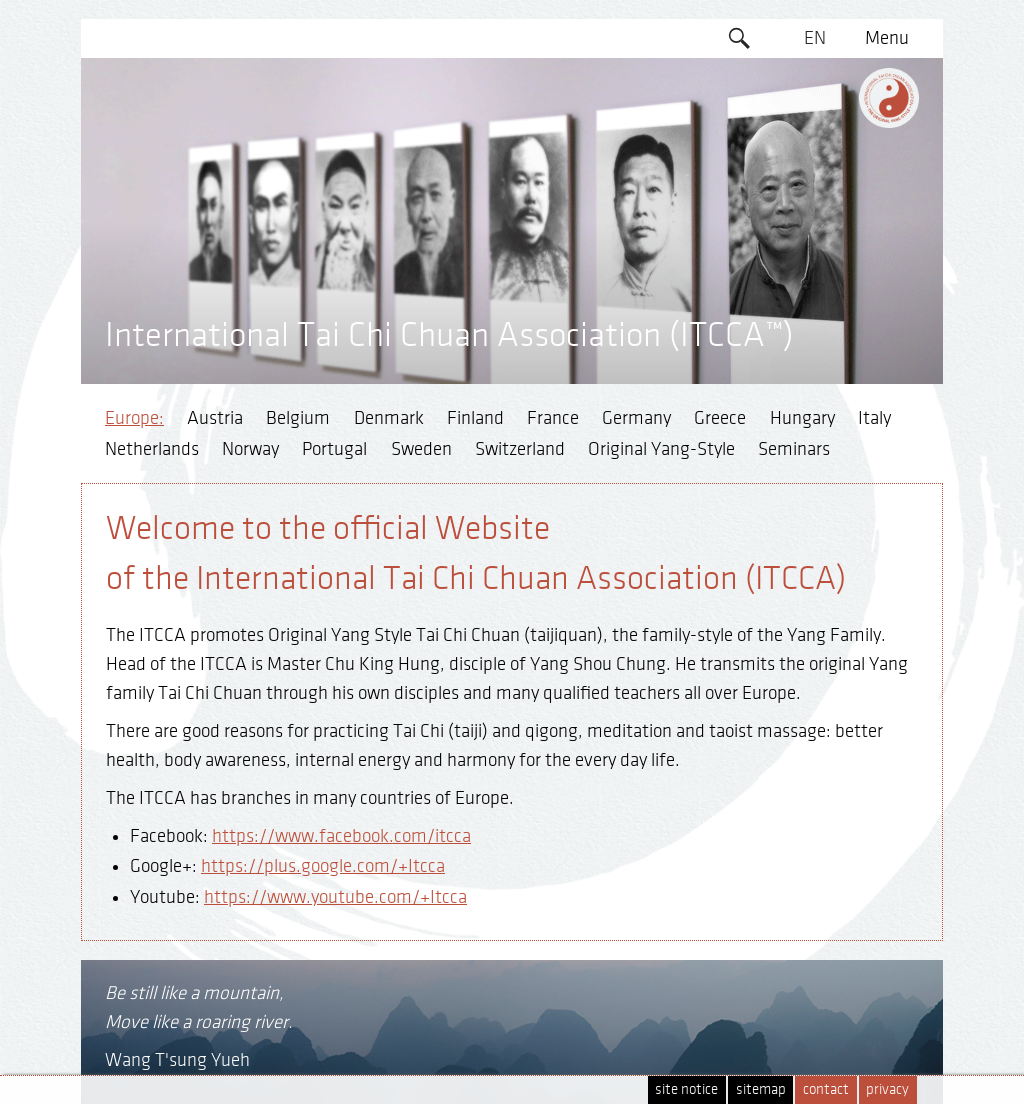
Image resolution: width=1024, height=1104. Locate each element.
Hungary (802, 418)
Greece (720, 418)
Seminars (794, 449)
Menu (887, 38)
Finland (475, 418)
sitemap (761, 1089)
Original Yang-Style (661, 449)
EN (815, 38)
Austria (215, 418)
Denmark (389, 418)
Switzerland (520, 449)
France (553, 418)
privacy (887, 1089)
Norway (250, 449)
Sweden (421, 449)
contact (826, 1089)
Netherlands (152, 449)
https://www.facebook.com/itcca (341, 836)
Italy (874, 418)
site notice (686, 1089)
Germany (636, 418)
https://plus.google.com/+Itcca (323, 866)
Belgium (298, 418)
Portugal (334, 449)
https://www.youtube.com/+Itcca (335, 897)
